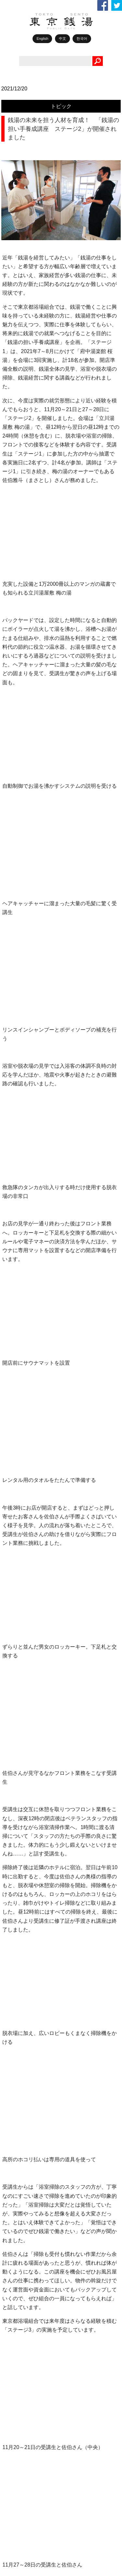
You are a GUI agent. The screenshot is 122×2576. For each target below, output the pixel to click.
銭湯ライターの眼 (32, 1675)
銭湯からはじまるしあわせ (41, 1824)
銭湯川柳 (23, 1884)
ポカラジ (23, 1660)
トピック (61, 106)
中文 (62, 38)
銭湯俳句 (23, 1899)
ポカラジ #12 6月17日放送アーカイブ (58, 2055)
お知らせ (23, 1839)
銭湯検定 (23, 1914)
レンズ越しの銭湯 (32, 1705)
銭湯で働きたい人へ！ (37, 1929)
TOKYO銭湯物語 (31, 1645)
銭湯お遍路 (25, 1869)
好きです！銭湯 (30, 1690)
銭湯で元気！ (28, 1720)
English (42, 38)
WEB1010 (24, 1615)
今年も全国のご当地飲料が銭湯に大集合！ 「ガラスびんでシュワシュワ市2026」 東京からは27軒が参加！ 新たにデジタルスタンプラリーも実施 (73, 1996)
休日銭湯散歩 (28, 1750)
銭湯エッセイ (28, 1735)
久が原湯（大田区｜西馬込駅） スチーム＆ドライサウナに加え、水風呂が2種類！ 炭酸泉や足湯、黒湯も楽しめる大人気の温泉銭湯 (73, 2029)
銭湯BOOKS (27, 1765)
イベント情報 (28, 1854)
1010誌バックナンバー (37, 1779)
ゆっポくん (25, 1794)
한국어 (81, 38)
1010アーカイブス (33, 1809)
